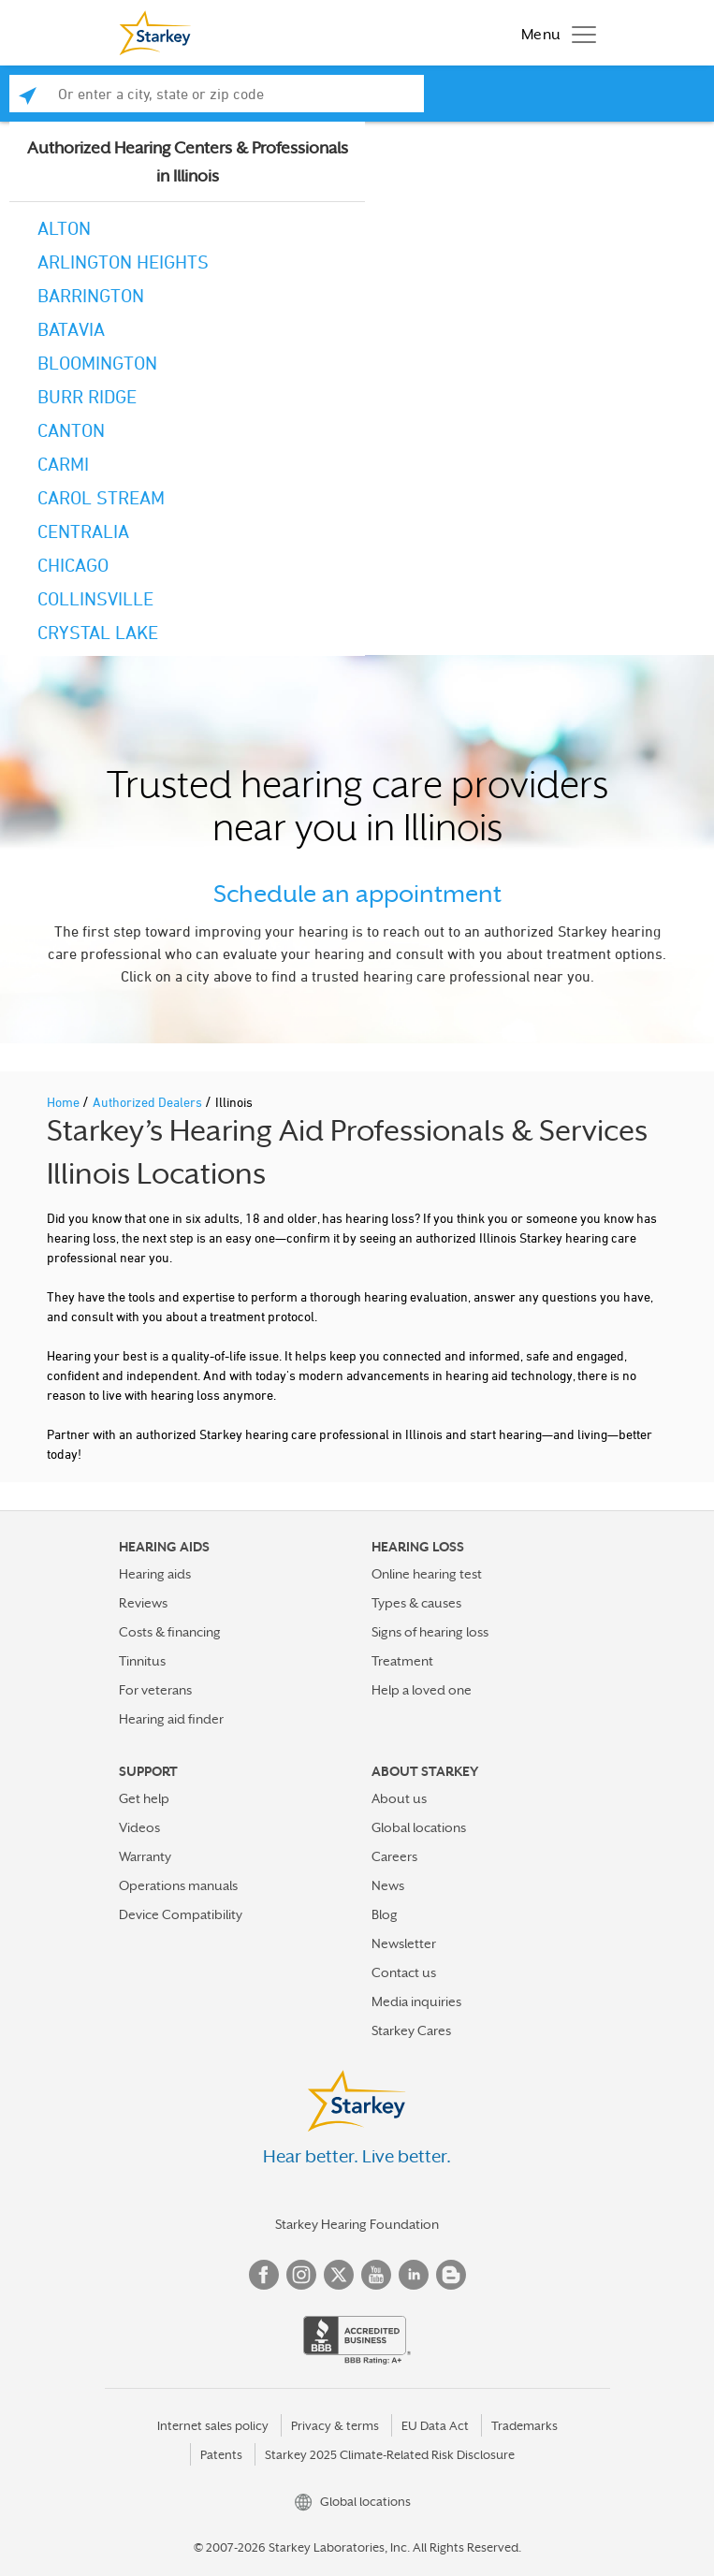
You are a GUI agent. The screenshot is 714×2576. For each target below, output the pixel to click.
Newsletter (404, 1943)
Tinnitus (142, 1660)
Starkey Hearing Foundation (357, 2224)
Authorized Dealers (149, 1102)
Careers (394, 1856)
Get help (144, 1798)
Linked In (414, 2275)
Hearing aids (155, 1573)
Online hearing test (427, 1573)
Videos (139, 1827)
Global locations (419, 1827)
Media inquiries (416, 2001)
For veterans (155, 1689)
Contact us (404, 1972)
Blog (385, 1914)
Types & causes (416, 1602)
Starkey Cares (411, 2030)
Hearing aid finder (171, 1718)
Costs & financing (170, 1631)
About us (399, 1798)
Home (64, 1102)
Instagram (301, 2275)
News (388, 1885)
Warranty (145, 1856)
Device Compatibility (180, 1914)
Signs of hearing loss (430, 1631)
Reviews (143, 1602)
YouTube (376, 2275)
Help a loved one (422, 1689)
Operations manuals (178, 1885)
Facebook (264, 2275)
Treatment (402, 1660)
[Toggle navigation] (554, 33)
